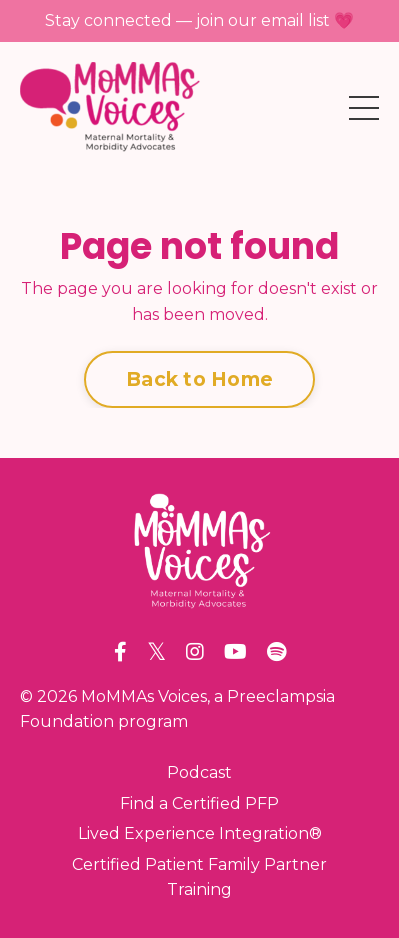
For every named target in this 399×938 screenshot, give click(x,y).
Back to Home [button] (199, 379)
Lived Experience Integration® (200, 833)
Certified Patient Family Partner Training (199, 877)
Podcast (199, 772)
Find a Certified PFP (199, 803)
